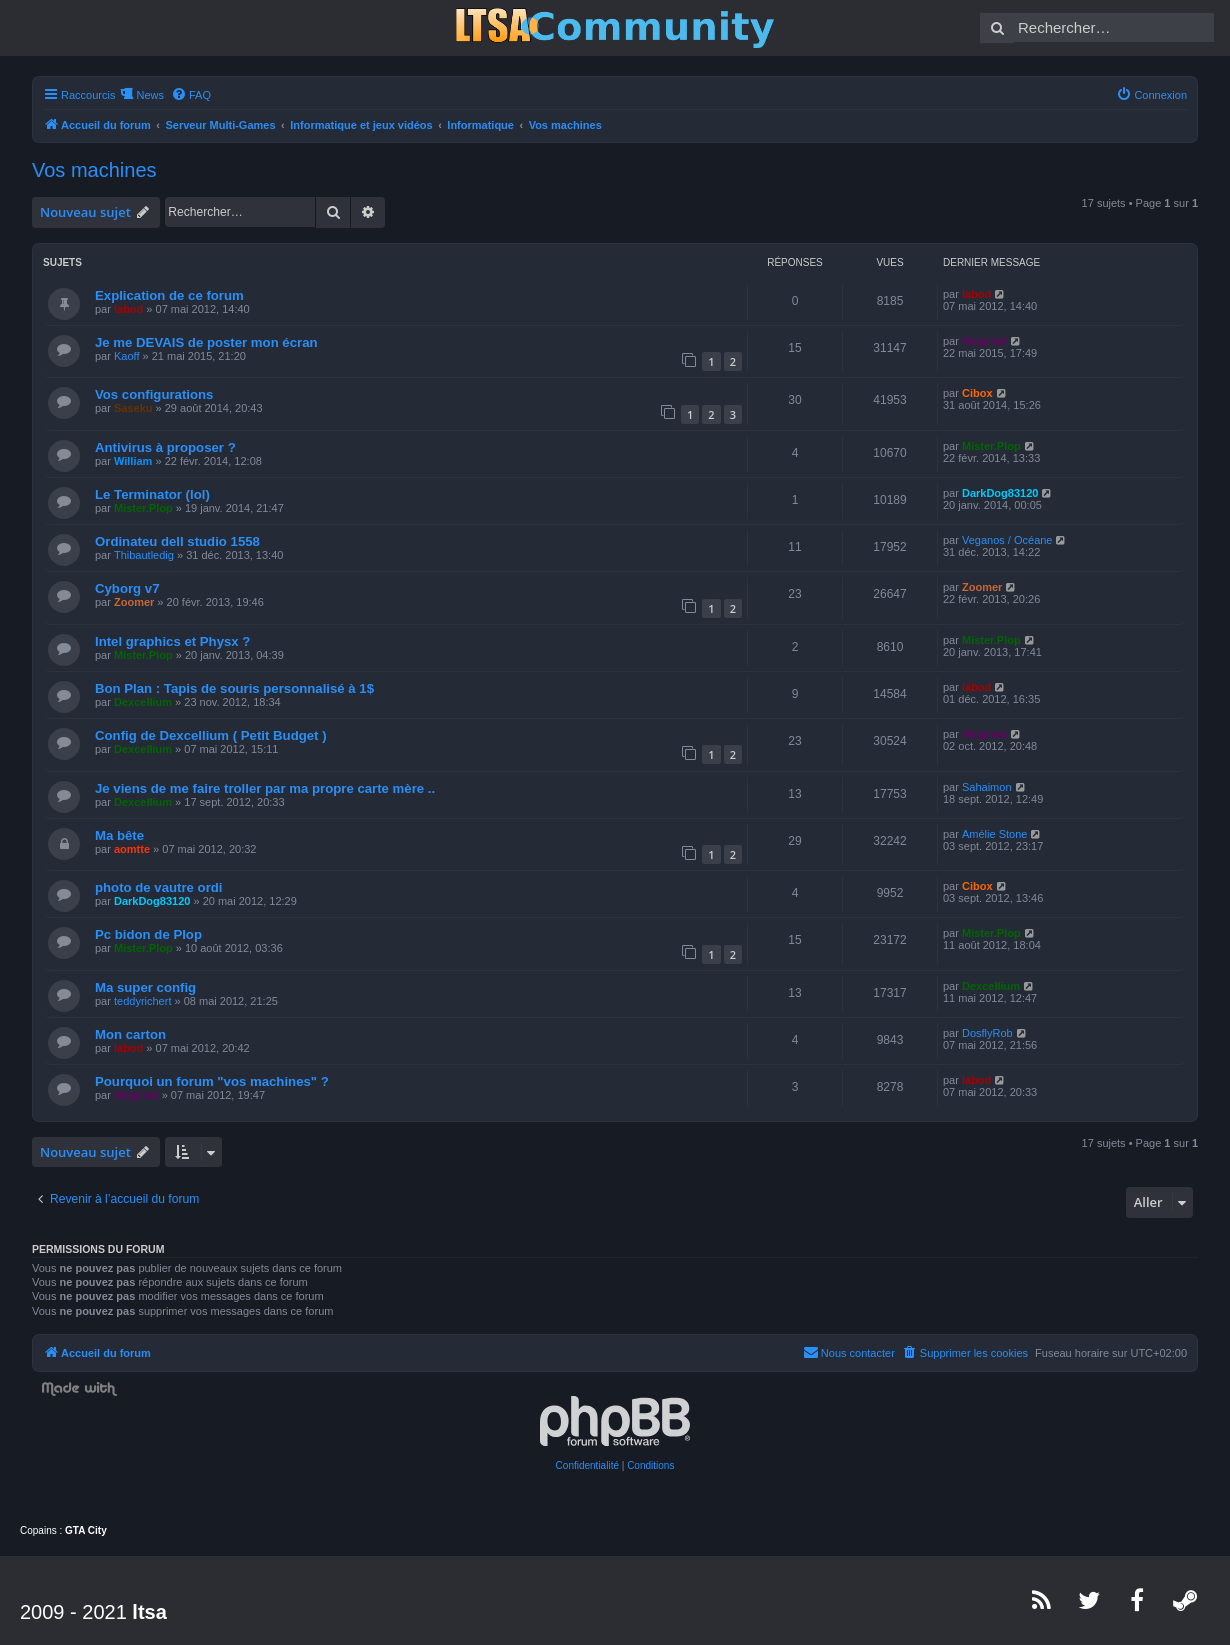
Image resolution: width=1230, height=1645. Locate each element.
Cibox (977, 393)
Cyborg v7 (127, 588)
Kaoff (127, 356)
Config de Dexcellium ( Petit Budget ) (211, 735)
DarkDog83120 (1000, 493)
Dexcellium (143, 702)
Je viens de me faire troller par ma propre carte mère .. (265, 788)
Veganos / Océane (1007, 540)
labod (128, 309)
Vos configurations (154, 394)
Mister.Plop (991, 446)
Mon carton (130, 1034)
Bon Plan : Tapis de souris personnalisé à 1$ (234, 688)
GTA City (86, 1530)
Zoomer (134, 602)
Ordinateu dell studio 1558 (177, 541)
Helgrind (984, 341)
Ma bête (119, 835)
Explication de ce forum (169, 295)
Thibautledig (144, 555)
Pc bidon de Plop (148, 934)
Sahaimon (987, 787)
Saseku (133, 408)
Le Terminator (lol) (152, 494)
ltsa (149, 1612)
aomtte (132, 849)
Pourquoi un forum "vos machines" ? (212, 1081)
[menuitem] (191, 95)
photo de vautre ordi (158, 887)
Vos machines (94, 170)
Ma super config (145, 987)
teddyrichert (142, 1001)
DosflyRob (987, 1033)
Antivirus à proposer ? (165, 447)
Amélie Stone (994, 834)
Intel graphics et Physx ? (172, 641)
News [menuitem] (150, 95)
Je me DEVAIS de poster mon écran (206, 342)
